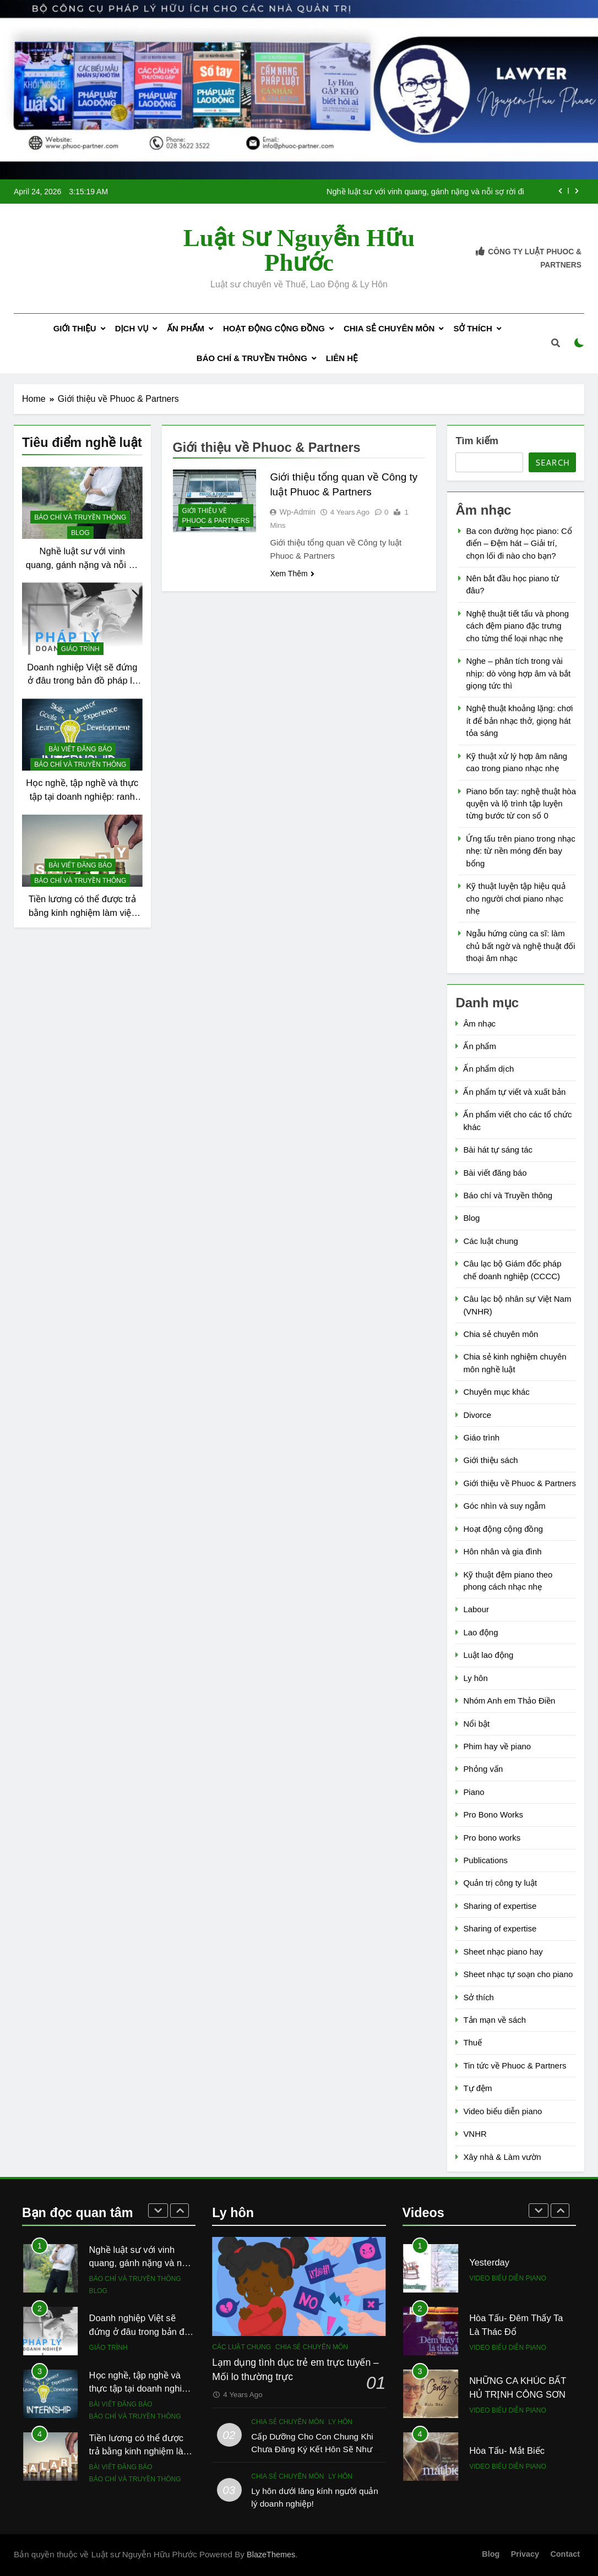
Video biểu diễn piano (502, 2111)
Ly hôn (475, 1678)
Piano (473, 1792)
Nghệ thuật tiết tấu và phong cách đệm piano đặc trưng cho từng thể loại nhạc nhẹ (517, 626)
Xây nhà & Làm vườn (502, 2157)
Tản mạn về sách (494, 2019)
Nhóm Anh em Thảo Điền (509, 1700)
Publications (485, 1860)
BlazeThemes (271, 2554)
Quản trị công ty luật (500, 1882)
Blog (80, 533)
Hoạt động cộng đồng (274, 328)
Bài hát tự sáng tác (497, 1149)
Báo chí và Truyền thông (80, 517)
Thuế (472, 2042)
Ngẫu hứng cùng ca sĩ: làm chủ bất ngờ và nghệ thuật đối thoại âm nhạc (520, 946)
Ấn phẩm (185, 328)
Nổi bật (476, 1723)
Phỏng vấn (483, 1768)
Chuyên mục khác (496, 1391)
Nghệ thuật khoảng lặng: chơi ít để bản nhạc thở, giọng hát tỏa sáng (519, 720)
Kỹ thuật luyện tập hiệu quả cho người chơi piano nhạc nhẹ (515, 898)
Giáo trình (80, 649)
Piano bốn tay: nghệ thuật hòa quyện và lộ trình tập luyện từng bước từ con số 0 (521, 804)
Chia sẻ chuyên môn (389, 328)
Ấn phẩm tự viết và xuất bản (514, 1091)
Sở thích (472, 328)
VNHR (474, 2133)
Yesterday (489, 2262)
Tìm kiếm (476, 440)
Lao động (480, 1632)
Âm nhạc (479, 1023)
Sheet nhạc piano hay (502, 1951)
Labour (476, 1609)
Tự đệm (477, 2088)
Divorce (477, 1415)
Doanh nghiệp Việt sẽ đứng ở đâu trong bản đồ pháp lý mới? (82, 681)
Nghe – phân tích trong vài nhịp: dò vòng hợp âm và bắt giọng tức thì (518, 673)
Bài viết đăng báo (80, 749)
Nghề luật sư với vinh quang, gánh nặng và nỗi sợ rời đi (425, 191)
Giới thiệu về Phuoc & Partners (216, 516)
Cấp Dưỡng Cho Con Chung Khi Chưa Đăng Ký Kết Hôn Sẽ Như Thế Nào (312, 2449)
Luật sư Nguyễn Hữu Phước (299, 250)
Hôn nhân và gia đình (502, 1551)
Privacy (525, 2554)
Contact (565, 2554)
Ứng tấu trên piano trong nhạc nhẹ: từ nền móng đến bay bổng (520, 851)
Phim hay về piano (497, 1746)
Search (552, 462)
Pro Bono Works (493, 1814)
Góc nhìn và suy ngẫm (504, 1505)
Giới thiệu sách (490, 1460)
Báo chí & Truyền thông (252, 358)
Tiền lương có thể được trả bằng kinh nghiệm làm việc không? (82, 912)
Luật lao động (488, 1655)
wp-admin (297, 511)
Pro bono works (491, 1837)
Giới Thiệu (74, 328)
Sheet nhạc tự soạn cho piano (518, 1974)
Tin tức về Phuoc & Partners (514, 2065)
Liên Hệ (342, 358)
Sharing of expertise (499, 1906)
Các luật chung (490, 1241)
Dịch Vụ (131, 328)
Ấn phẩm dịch (488, 1068)
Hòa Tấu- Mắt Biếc (507, 2450)
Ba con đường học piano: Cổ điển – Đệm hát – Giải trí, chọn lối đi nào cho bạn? (519, 543)
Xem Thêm (292, 573)
